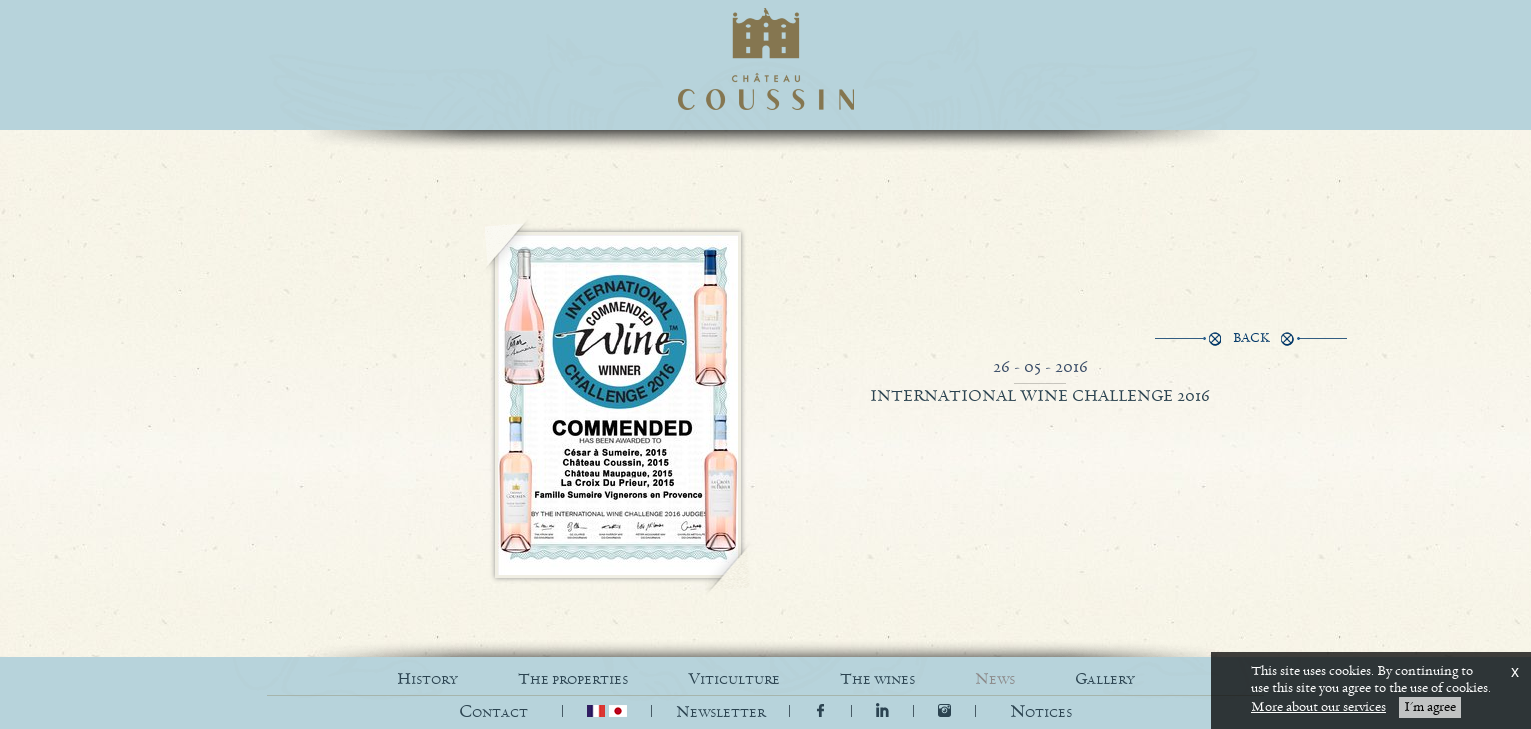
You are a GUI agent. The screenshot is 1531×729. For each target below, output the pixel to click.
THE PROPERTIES (573, 679)
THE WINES (877, 679)
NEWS (995, 679)
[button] (1041, 712)
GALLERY (1105, 679)
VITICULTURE (734, 679)
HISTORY (427, 679)
